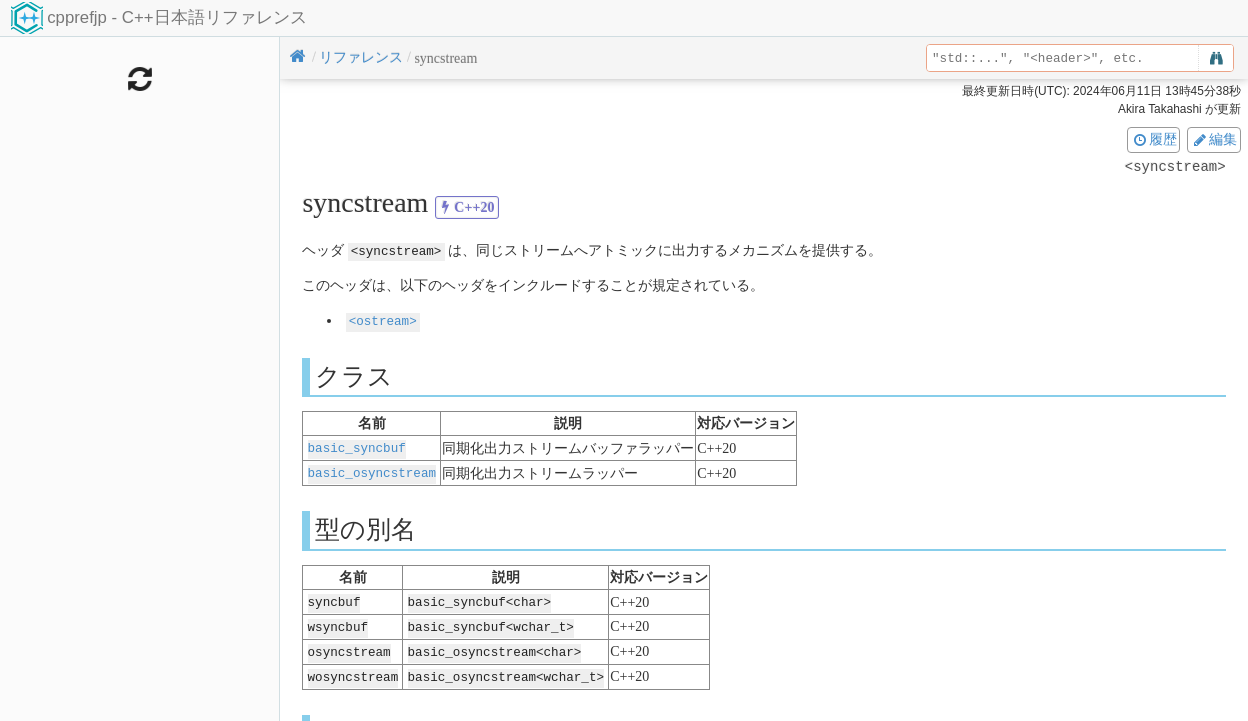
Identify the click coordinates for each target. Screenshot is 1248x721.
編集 (1214, 139)
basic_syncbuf (357, 446)
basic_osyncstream (372, 470)
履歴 (1154, 139)
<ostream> (383, 320)
